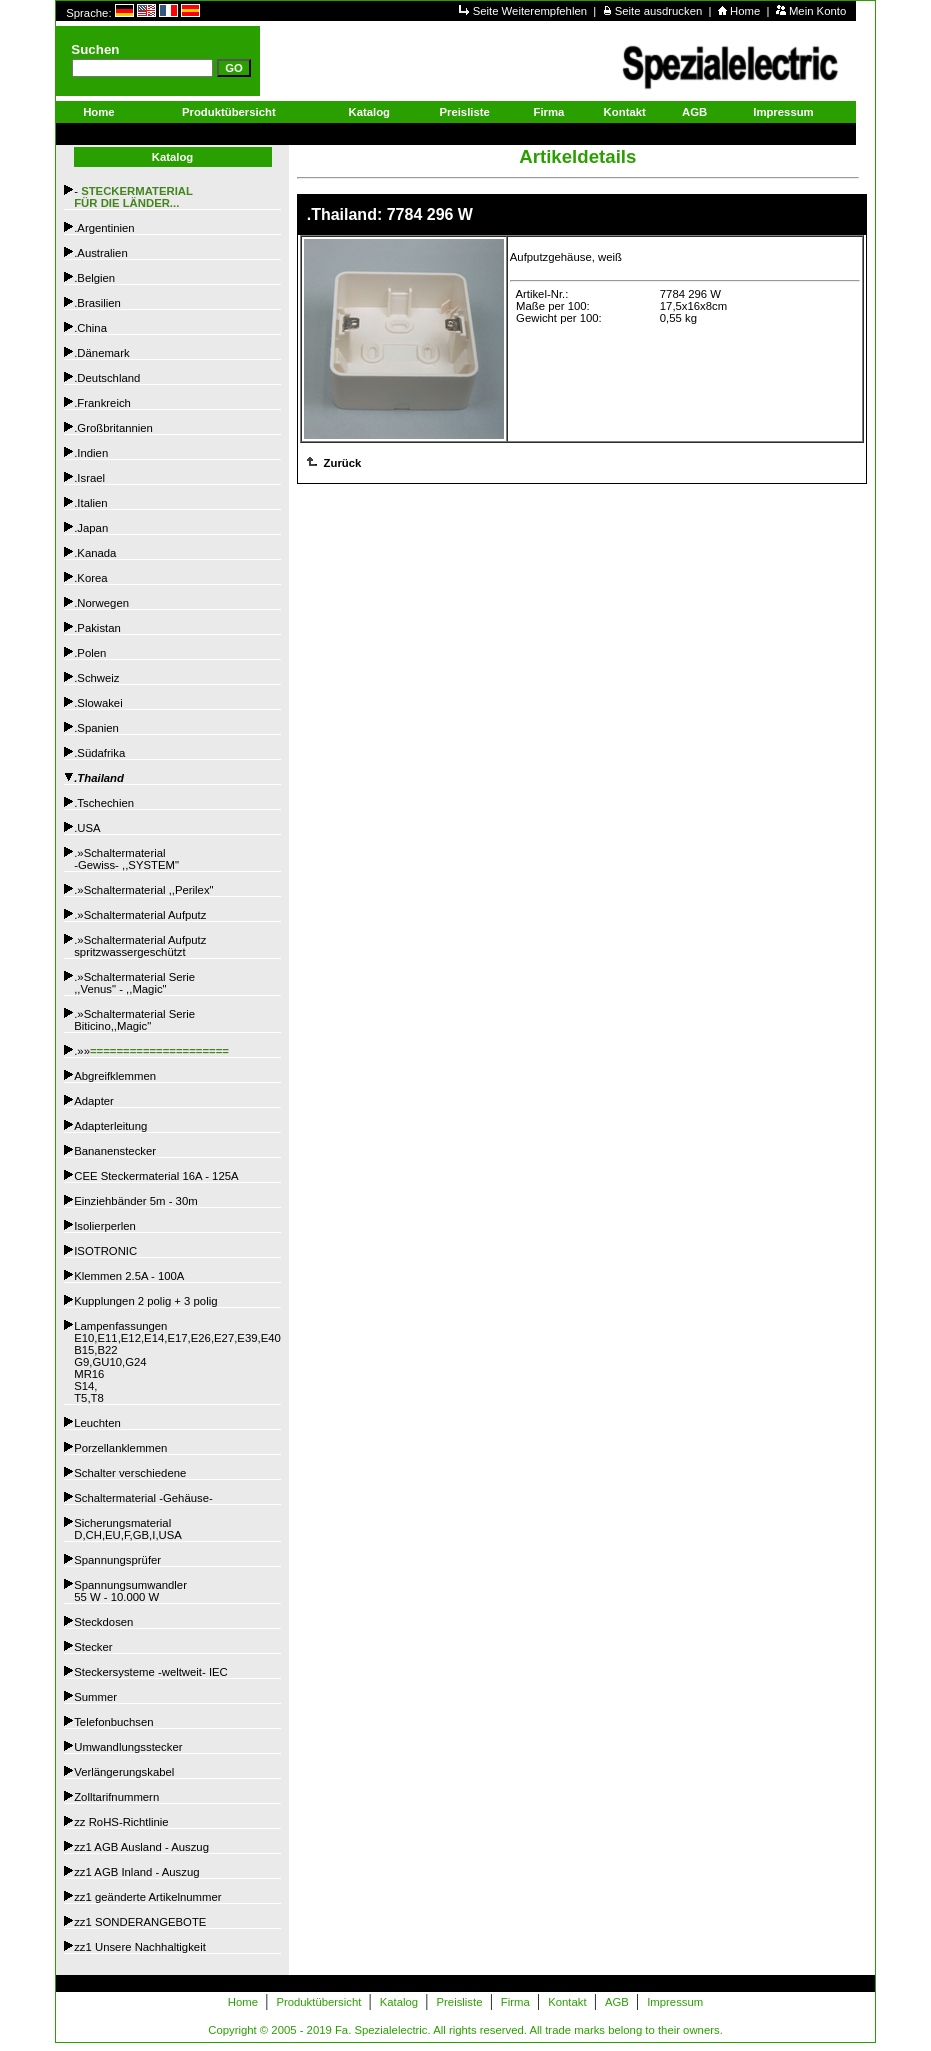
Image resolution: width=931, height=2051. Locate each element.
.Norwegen (101, 603)
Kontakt (625, 112)
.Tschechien (104, 803)
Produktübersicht (229, 112)
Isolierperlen (105, 1226)
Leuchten (97, 1423)
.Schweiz (96, 678)
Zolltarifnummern (116, 1797)
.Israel (89, 478)
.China (90, 328)
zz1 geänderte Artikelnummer (147, 1897)
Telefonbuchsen (113, 1722)
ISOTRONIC (105, 1251)
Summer (95, 1697)
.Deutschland (107, 378)
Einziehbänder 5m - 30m (135, 1201)
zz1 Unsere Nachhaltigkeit (140, 1947)
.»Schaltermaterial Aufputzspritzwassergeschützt (140, 946)
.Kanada (95, 553)
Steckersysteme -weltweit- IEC (151, 1672)
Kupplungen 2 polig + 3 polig (145, 1301)
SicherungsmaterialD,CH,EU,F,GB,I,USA (128, 1529)
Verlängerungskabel (124, 1772)
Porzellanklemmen (120, 1448)
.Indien (91, 453)
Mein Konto (817, 11)
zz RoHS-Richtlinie (121, 1822)
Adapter (94, 1101)
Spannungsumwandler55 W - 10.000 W (130, 1591)
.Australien (101, 253)
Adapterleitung (110, 1126)
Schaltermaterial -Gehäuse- (143, 1498)
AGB (694, 112)
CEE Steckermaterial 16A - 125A (156, 1176)
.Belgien (94, 278)
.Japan (91, 528)
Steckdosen (103, 1622)
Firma (549, 112)
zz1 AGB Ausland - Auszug (141, 1847)
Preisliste (464, 112)
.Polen (90, 653)
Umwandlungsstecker (128, 1747)
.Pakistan (97, 628)
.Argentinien (104, 228)
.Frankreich (102, 403)
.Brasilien (97, 303)
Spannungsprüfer (117, 1560)
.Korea (90, 578)
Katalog (369, 112)
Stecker (93, 1647)
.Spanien (96, 728)
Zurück (340, 463)
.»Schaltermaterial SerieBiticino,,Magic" (134, 1020)
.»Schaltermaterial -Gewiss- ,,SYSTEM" (126, 859)
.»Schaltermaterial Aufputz (140, 915)
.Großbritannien (113, 428)
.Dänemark (101, 353)
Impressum (783, 112)
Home (746, 11)
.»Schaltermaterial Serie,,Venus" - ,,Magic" (134, 983)
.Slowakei (98, 703)
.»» (151, 1051)
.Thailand (99, 778)
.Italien (90, 503)
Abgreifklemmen (115, 1076)
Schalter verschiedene (130, 1473)
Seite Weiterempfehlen (532, 11)
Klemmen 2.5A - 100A (129, 1276)
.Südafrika (99, 753)
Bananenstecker (115, 1151)
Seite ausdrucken (660, 11)
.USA (87, 828)
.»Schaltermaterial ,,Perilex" (143, 890)
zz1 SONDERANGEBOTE (140, 1922)
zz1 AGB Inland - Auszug (136, 1872)
